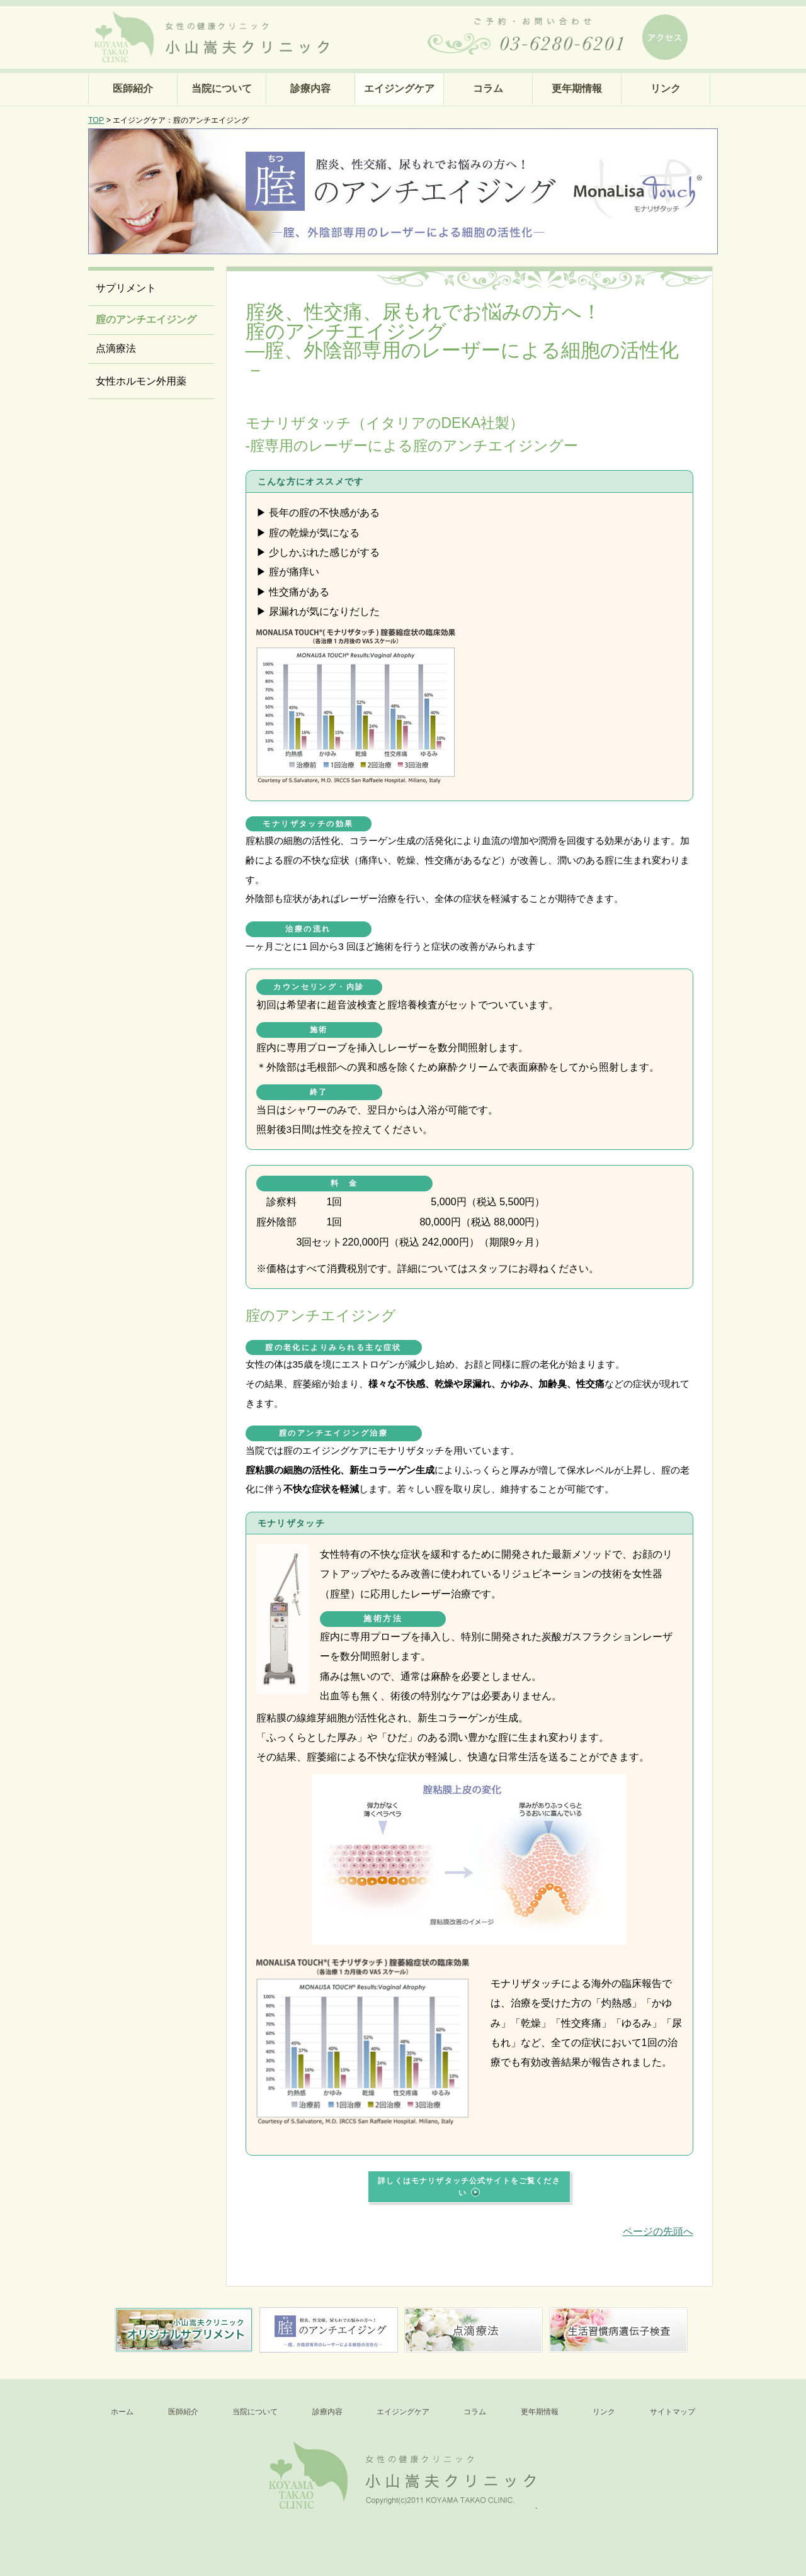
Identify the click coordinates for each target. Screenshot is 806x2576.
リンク (665, 88)
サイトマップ (672, 2411)
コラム (488, 88)
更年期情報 (577, 88)
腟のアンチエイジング (146, 319)
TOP (96, 120)
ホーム (122, 2411)
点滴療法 (116, 348)
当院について (221, 88)
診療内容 (310, 88)
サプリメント (126, 288)
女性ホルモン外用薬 (141, 381)
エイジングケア (399, 88)
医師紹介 (133, 88)
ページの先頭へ (658, 2231)
